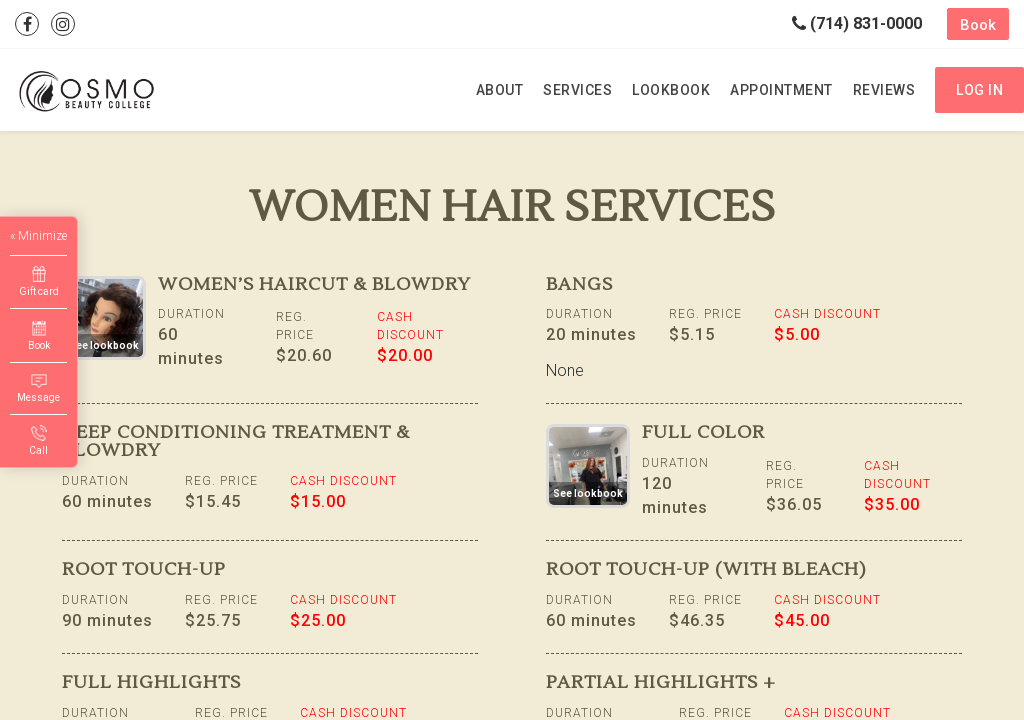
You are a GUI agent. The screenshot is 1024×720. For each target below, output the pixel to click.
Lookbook (671, 90)
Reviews (884, 90)
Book (978, 25)
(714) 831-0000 (857, 23)
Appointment (781, 90)
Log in (979, 90)
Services (577, 90)
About (500, 90)
